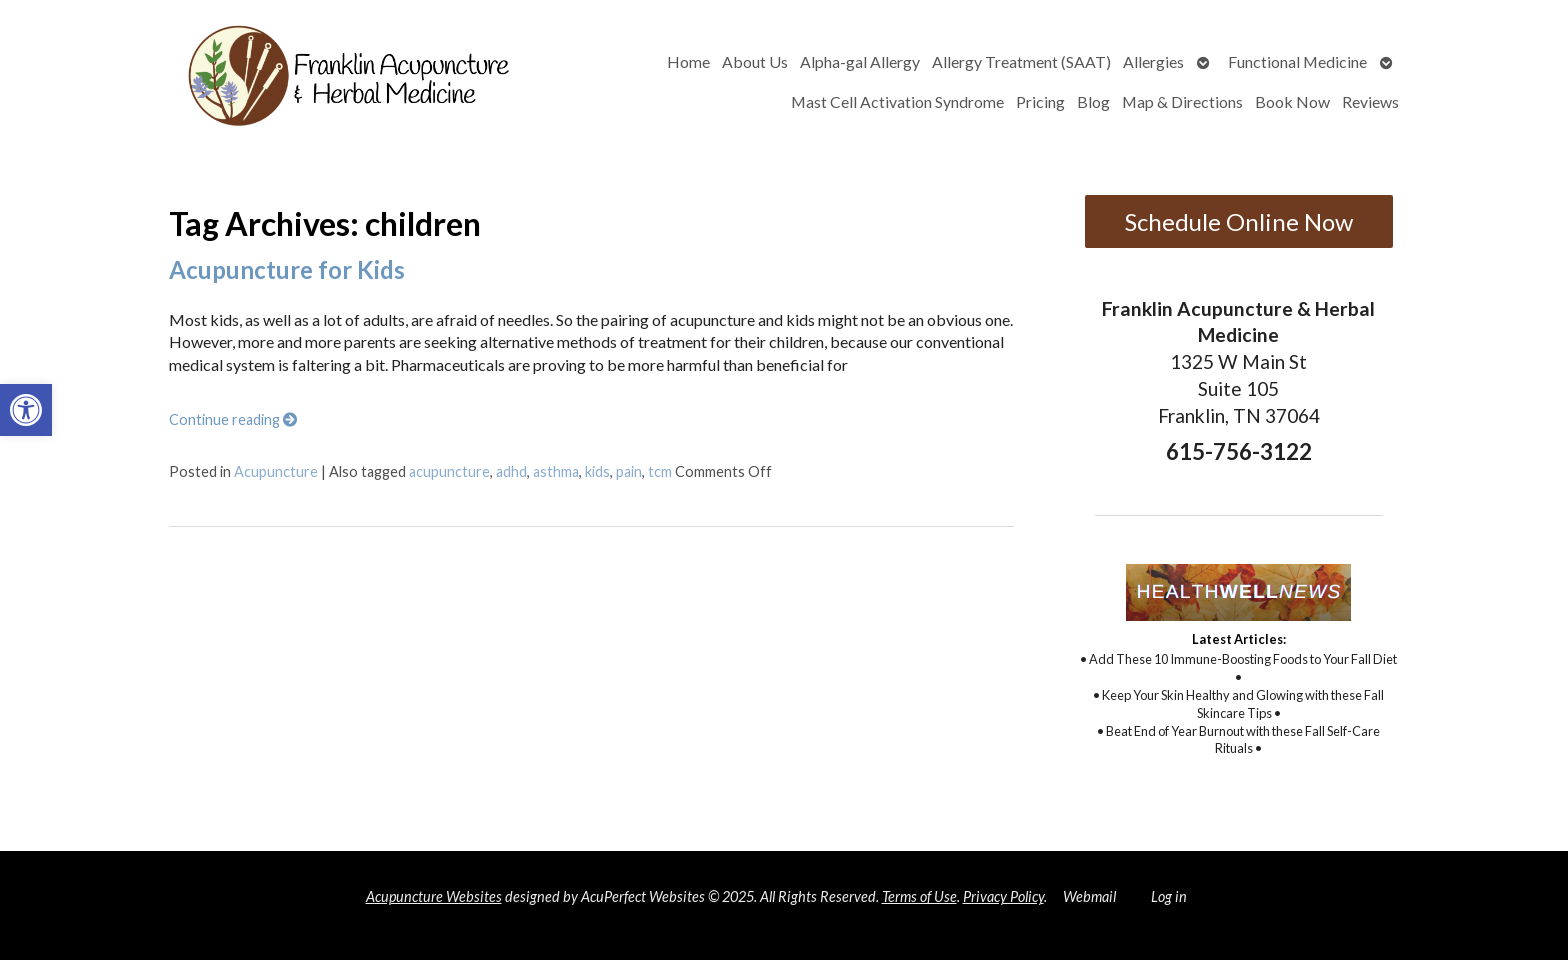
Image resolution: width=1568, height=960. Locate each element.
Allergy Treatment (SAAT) (1021, 61)
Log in (1169, 896)
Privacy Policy (1003, 896)
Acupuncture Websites (434, 896)
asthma (556, 471)
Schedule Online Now (1239, 221)
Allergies (1153, 61)
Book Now (1292, 101)
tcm (660, 471)
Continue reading (233, 419)
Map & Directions (1182, 101)
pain (629, 471)
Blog (1093, 101)
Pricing (1040, 101)
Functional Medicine (1297, 61)
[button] (26, 410)
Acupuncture (276, 471)
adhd (511, 471)
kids (597, 471)
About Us (755, 61)
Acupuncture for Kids (287, 269)
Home (688, 61)
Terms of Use (919, 896)
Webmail (1089, 896)
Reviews (1370, 101)
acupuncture (449, 471)
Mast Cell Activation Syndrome (897, 101)
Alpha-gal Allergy (860, 61)
